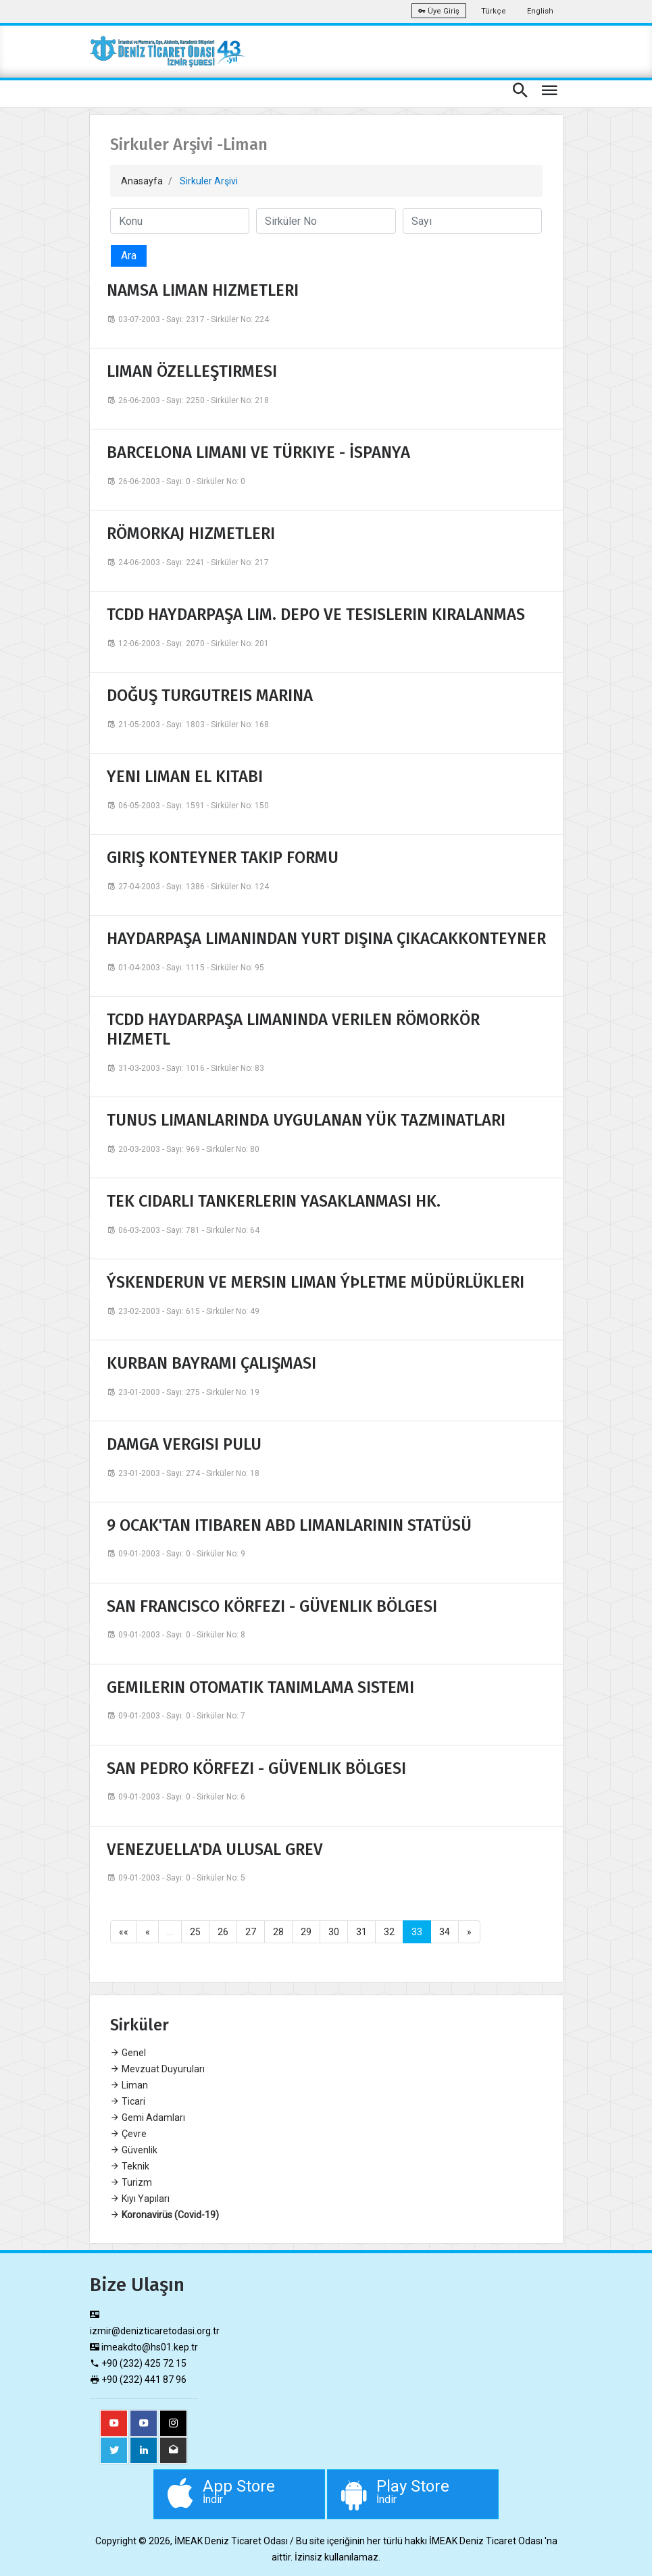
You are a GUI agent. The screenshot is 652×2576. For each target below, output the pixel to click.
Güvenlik (133, 2150)
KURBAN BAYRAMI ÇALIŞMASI (211, 1363)
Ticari (127, 2101)
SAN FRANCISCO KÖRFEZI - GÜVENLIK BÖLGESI (272, 1606)
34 (444, 1931)
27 (250, 1931)
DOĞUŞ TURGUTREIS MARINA (210, 695)
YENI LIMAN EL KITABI (185, 776)
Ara (128, 255)
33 (416, 1931)
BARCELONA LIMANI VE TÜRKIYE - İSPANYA (258, 452)
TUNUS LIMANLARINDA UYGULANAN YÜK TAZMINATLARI (306, 1120)
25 (195, 1931)
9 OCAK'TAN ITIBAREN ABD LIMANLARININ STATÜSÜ (289, 1525)
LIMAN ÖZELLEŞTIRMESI (192, 371)
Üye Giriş (438, 11)
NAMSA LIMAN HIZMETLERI (203, 290)
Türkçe (493, 11)
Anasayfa (142, 181)
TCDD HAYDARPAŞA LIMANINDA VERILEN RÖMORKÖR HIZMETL (293, 1029)
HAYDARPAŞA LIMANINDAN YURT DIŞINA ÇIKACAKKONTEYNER (326, 938)
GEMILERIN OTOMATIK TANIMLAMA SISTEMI (260, 1687)
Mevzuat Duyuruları (157, 2069)
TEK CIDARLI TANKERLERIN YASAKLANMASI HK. (274, 1201)
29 (306, 1931)
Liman (129, 2085)
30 (333, 1931)
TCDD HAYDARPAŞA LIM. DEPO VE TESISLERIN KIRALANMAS (316, 614)
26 (223, 1931)
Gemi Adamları (147, 2117)
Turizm (131, 2182)
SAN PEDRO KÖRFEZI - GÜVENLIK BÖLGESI (256, 1768)
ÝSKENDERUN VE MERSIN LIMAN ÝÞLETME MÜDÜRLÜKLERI (315, 1282)
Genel (128, 2052)
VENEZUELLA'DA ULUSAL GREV (215, 1849)
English (540, 11)
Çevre (128, 2133)
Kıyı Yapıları (140, 2198)
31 (361, 1931)
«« (123, 1931)
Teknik (129, 2166)
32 (389, 1931)
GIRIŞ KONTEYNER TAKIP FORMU (222, 857)
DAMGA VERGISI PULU (184, 1444)
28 (278, 1931)
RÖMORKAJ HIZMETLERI (191, 533)
